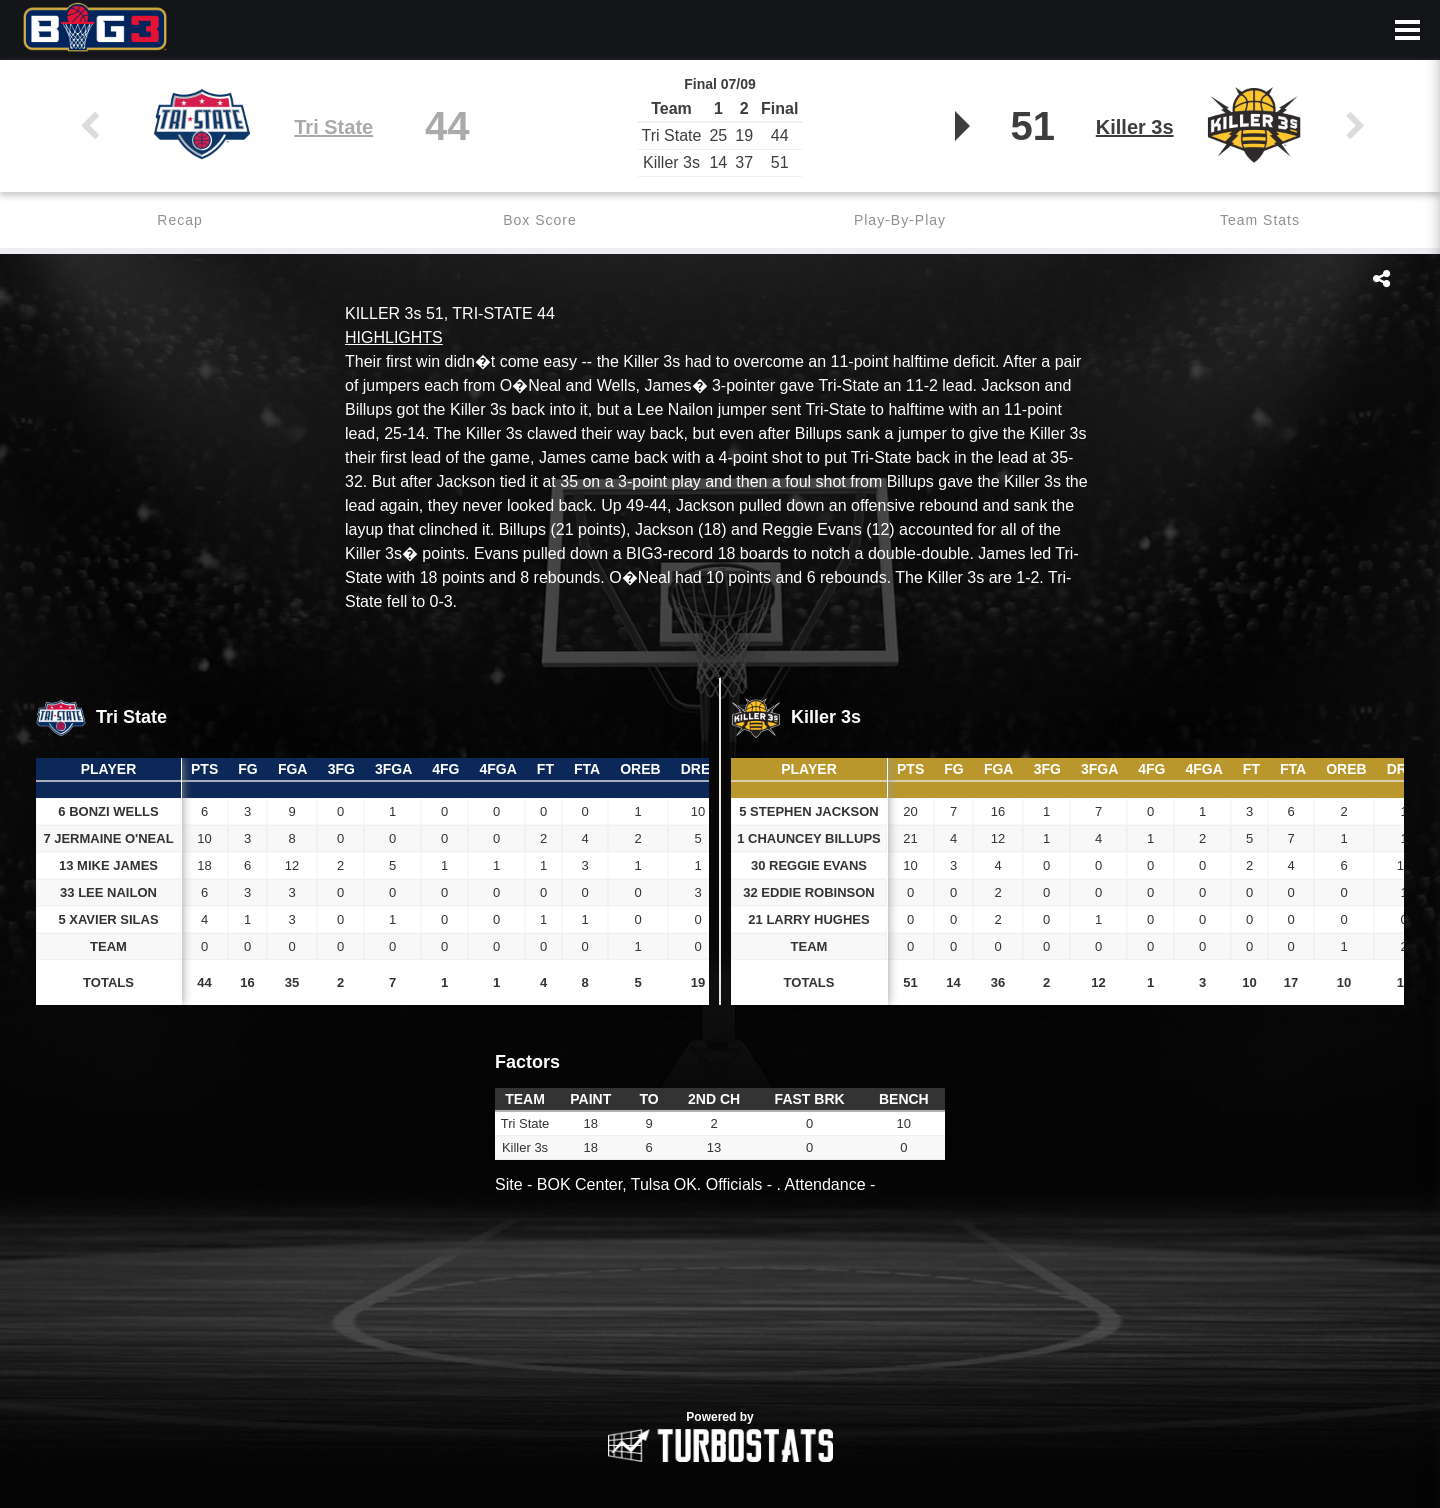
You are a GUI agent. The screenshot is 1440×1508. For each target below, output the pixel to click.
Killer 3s (1135, 127)
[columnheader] (204, 770)
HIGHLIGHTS (394, 337)
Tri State (333, 127)
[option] (720, 1313)
